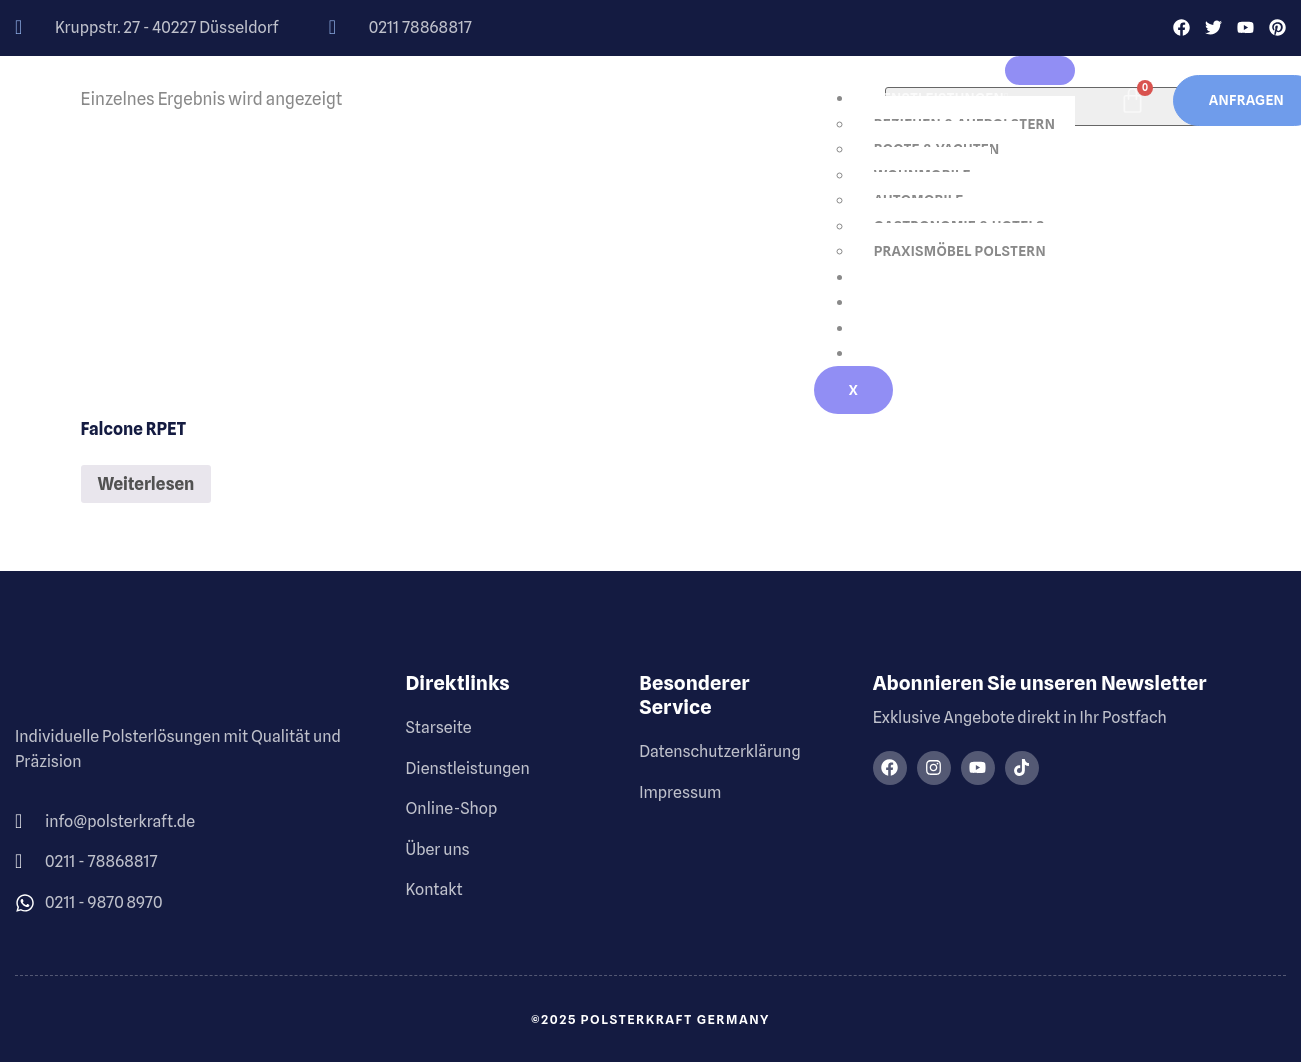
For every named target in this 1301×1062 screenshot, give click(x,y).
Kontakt (901, 354)
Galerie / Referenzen (947, 328)
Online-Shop (916, 277)
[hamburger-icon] (1040, 71)
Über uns (903, 303)
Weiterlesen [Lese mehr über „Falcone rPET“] (146, 484)
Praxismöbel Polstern (960, 252)
